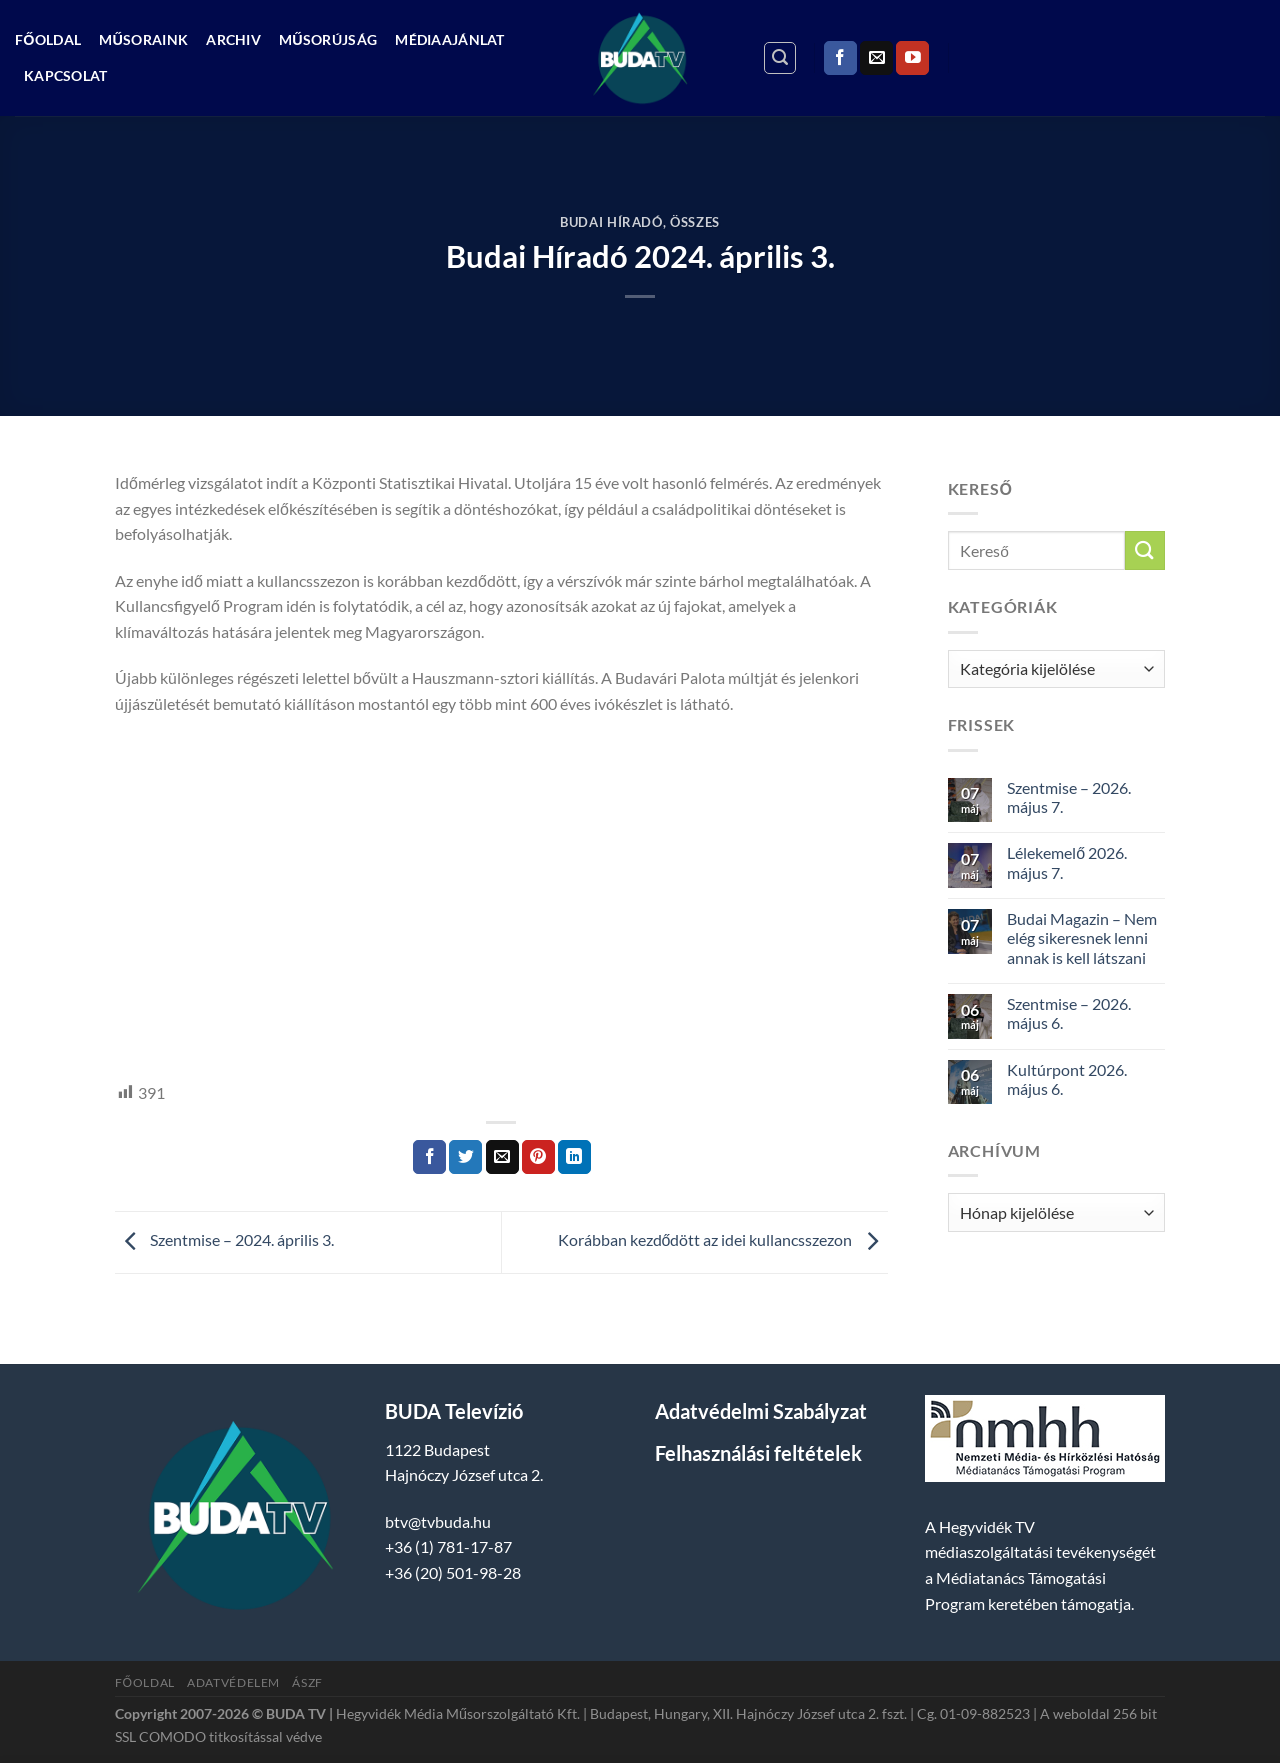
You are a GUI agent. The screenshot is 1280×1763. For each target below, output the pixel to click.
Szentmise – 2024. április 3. (224, 1239)
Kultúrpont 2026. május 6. (1067, 1079)
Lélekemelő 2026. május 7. (1067, 862)
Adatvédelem (233, 1682)
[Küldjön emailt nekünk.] (876, 58)
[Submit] (1145, 550)
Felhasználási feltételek (758, 1453)
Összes (695, 222)
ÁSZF (307, 1682)
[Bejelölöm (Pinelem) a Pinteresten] (538, 1157)
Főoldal (48, 39)
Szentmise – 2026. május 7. (1069, 797)
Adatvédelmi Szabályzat (761, 1411)
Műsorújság (328, 39)
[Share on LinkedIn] (574, 1157)
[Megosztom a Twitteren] (465, 1157)
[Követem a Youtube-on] (912, 58)
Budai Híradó (611, 222)
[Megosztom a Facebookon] (429, 1157)
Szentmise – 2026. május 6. (1069, 1013)
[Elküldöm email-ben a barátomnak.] (502, 1157)
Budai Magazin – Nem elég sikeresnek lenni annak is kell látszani (1082, 937)
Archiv (233, 39)
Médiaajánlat (449, 39)
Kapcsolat (66, 75)
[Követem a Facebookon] (840, 58)
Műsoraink (143, 39)
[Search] (780, 58)
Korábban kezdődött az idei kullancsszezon (723, 1239)
